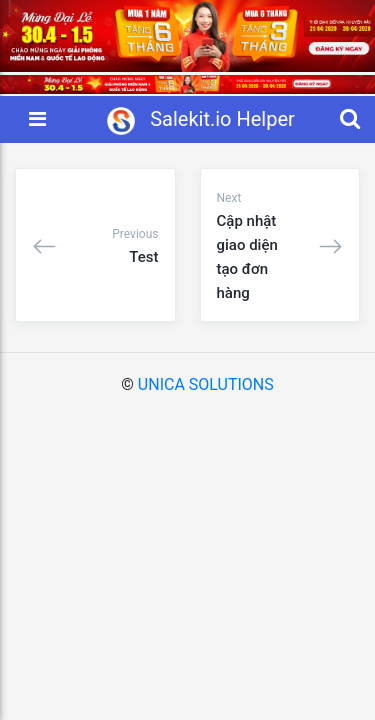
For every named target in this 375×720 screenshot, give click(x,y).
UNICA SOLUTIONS (206, 384)
